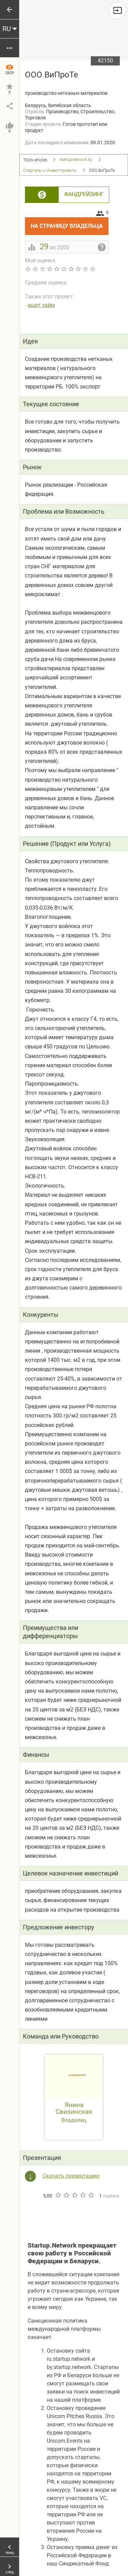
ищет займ (41, 305)
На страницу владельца (70, 223)
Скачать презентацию (71, 2176)
